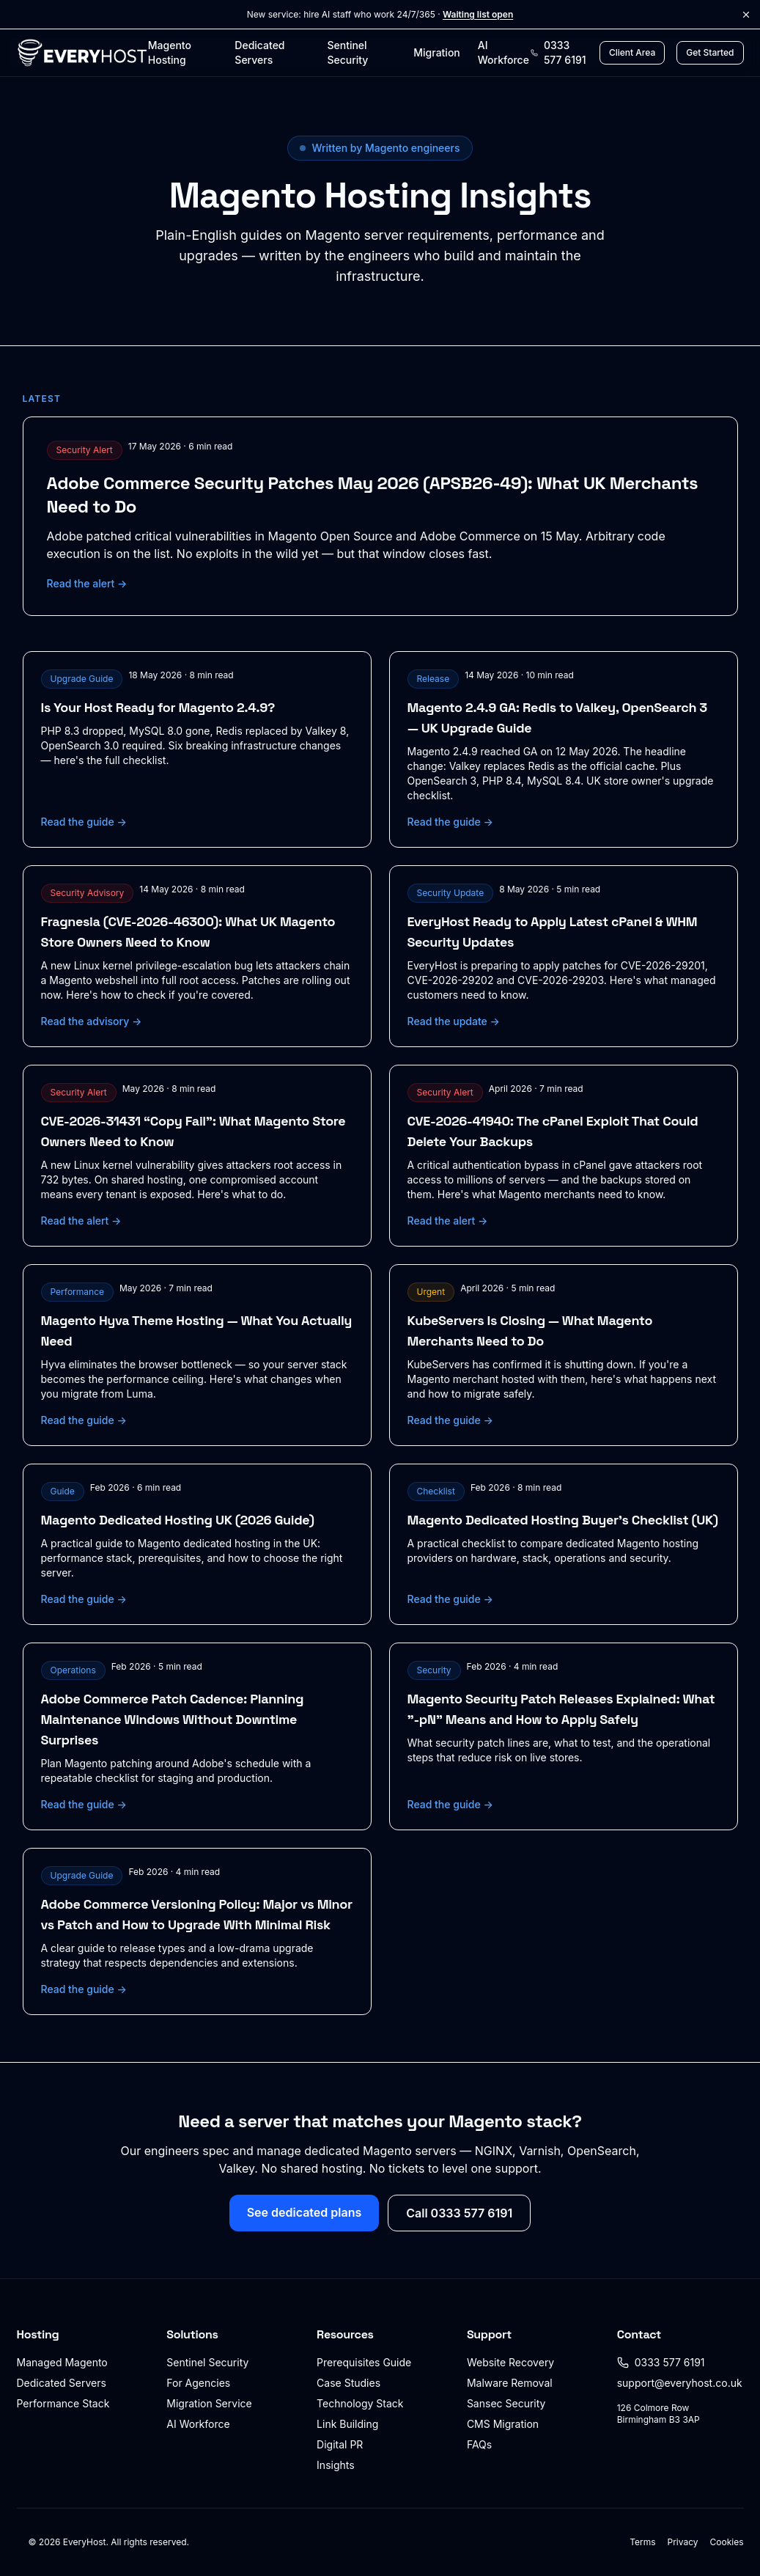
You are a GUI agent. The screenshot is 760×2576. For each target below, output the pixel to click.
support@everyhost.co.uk (679, 2383)
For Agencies (198, 2383)
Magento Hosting (169, 52)
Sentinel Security (347, 52)
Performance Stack (63, 2403)
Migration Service (208, 2403)
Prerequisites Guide (364, 2362)
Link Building (347, 2424)
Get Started (710, 52)
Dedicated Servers (259, 52)
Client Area (632, 52)
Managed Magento (62, 2362)
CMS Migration (503, 2424)
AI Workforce (503, 52)
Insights (336, 2465)
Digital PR (340, 2444)
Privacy (683, 2541)
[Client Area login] (632, 53)
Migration (436, 52)
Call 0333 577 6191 (459, 2213)
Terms (642, 2541)
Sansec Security (506, 2403)
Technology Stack (360, 2403)
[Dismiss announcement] (746, 15)
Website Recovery (510, 2362)
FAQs (479, 2444)
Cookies (727, 2541)
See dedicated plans (304, 2212)
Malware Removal (510, 2383)
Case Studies (348, 2383)
